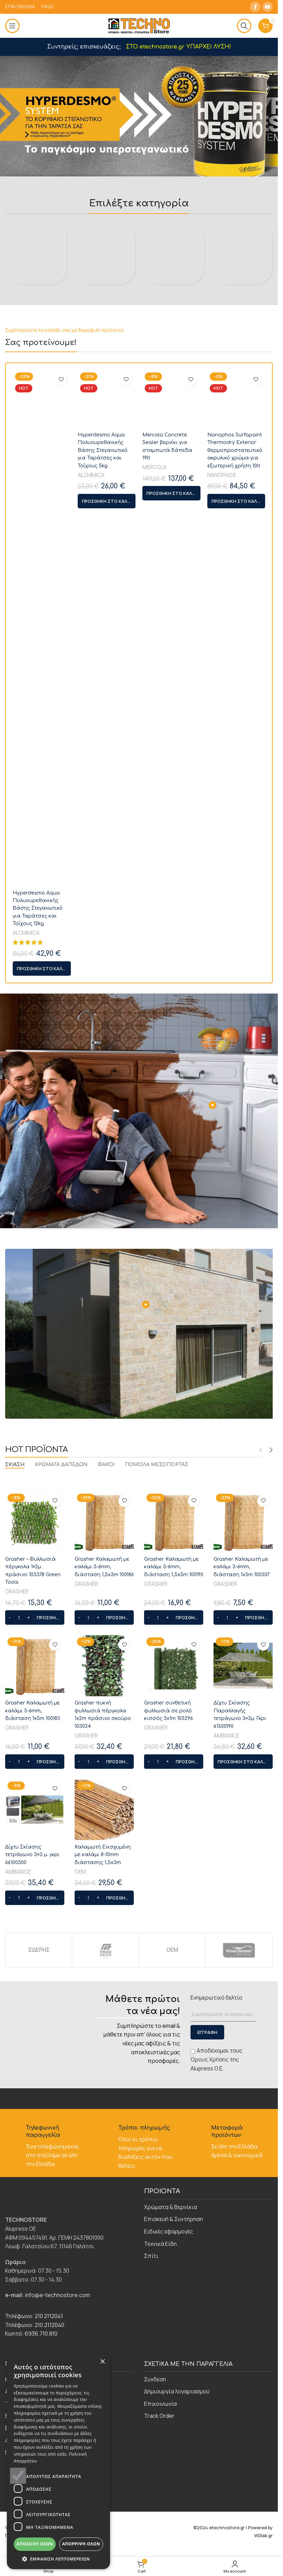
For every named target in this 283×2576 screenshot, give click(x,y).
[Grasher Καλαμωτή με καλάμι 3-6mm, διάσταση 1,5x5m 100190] (173, 1975)
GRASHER (17, 2045)
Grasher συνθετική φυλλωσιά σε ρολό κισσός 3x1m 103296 (168, 2164)
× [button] (102, 2361)
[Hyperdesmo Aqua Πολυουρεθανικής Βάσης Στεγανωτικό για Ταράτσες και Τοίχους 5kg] (107, 1081)
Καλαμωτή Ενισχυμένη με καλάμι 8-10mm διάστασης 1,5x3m (103, 2308)
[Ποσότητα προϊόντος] (19, 2071)
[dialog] (58, 2462)
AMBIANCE (226, 2189)
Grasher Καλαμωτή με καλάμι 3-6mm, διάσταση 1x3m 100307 (242, 2020)
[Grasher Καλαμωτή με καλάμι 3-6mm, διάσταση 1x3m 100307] (243, 1975)
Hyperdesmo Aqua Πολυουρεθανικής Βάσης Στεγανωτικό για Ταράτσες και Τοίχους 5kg (103, 1362)
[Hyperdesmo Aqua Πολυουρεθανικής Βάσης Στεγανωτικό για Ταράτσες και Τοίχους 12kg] (42, 1081)
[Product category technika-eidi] (242, 480)
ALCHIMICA (26, 1386)
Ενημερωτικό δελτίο (216, 2451)
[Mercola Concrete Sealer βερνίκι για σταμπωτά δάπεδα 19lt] (171, 1081)
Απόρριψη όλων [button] (81, 2544)
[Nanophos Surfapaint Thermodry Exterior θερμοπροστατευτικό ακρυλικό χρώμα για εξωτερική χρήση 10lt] (236, 1081)
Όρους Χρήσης (210, 2513)
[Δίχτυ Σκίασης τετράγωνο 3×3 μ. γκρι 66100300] (34, 2262)
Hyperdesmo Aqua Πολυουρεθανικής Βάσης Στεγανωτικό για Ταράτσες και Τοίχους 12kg (38, 1362)
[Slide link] (141, 116)
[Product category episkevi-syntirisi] (105, 227)
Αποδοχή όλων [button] (35, 2544)
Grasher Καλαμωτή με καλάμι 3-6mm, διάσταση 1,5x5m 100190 (173, 2020)
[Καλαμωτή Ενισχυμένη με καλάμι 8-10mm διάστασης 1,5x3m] (104, 2262)
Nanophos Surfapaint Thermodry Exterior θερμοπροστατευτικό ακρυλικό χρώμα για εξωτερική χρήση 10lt (234, 1362)
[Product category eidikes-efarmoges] (173, 227)
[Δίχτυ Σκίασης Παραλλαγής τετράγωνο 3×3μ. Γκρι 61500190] (243, 2119)
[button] (42, 1422)
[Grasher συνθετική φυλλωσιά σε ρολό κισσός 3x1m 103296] (173, 2119)
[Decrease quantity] (9, 2071)
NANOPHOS (221, 1386)
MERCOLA (154, 1378)
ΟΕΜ (80, 2325)
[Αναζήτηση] (244, 26)
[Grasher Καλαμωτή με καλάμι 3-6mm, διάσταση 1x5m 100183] (34, 2119)
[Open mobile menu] (12, 26)
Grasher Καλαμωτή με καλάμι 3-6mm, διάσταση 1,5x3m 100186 (104, 2020)
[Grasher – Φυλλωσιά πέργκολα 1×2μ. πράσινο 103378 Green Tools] (34, 1975)
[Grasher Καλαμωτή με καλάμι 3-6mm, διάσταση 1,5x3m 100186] (104, 1975)
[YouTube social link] (267, 7)
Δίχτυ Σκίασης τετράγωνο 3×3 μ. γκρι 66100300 (32, 2308)
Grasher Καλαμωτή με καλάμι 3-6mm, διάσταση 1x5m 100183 (32, 2164)
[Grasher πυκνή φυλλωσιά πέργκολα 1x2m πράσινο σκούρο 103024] (104, 2119)
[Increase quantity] (28, 2071)
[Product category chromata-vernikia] (36, 227)
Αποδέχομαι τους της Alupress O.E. (216, 2512)
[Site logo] (139, 25)
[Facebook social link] (255, 7)
